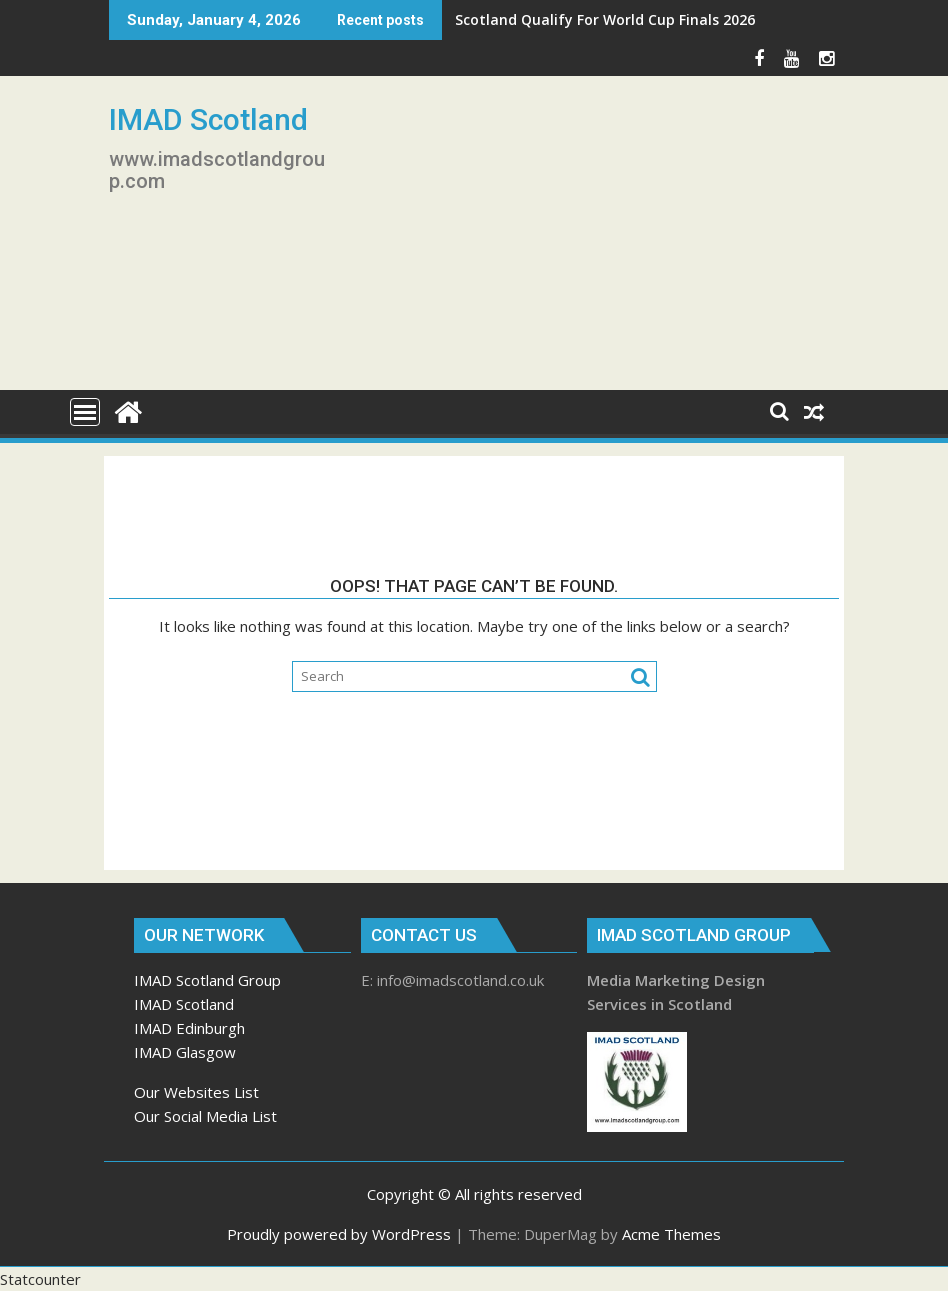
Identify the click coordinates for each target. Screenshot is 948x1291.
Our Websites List (196, 1092)
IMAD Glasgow (185, 1052)
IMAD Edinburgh (189, 1028)
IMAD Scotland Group (207, 980)
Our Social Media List (205, 1116)
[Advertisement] (591, 241)
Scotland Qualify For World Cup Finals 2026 (605, 19)
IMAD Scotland (208, 119)
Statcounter (40, 1279)
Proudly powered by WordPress (339, 1234)
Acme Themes (671, 1234)
